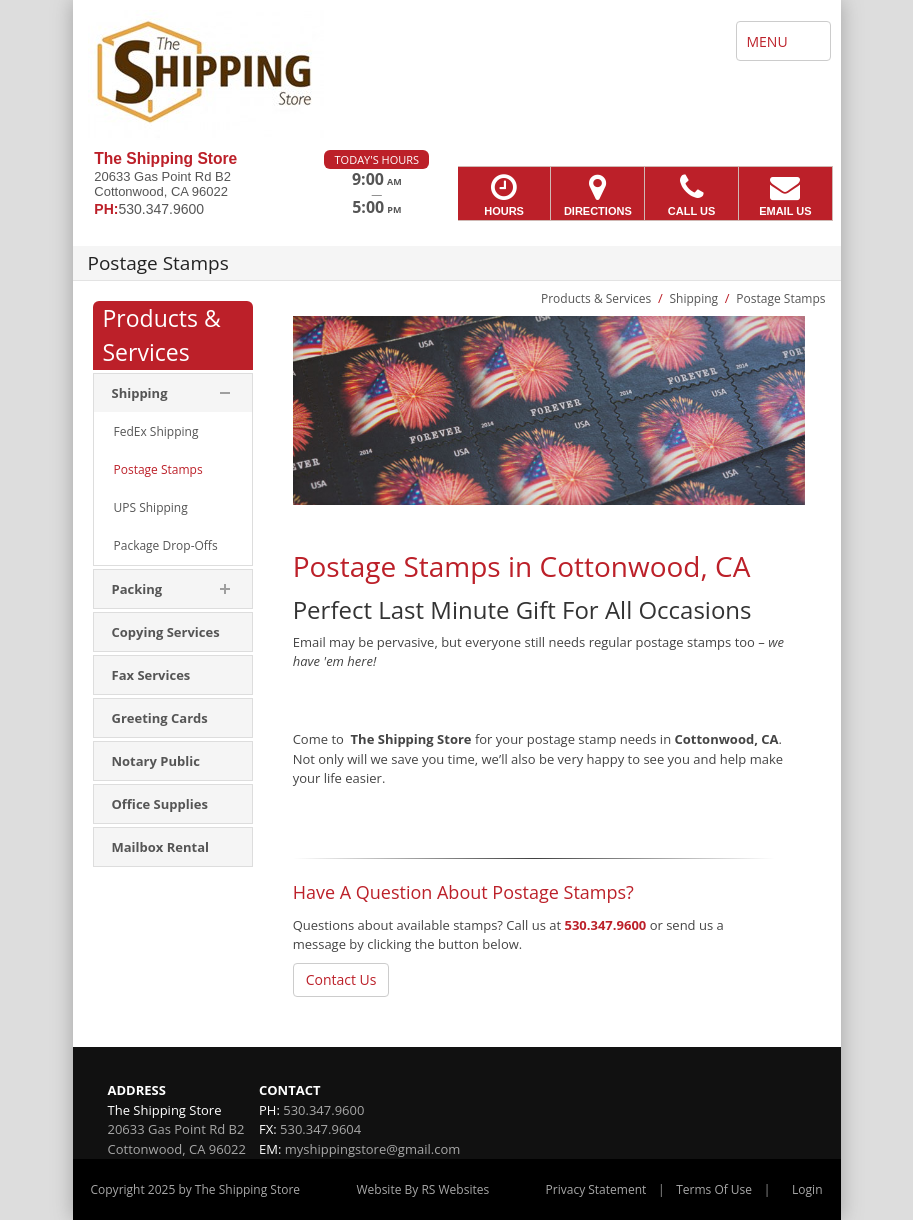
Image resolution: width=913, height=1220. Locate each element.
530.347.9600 (606, 925)
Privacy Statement (596, 1189)
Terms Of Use (714, 1189)
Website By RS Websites (422, 1189)
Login (807, 1189)
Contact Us (341, 979)
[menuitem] (173, 432)
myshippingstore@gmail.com (373, 1149)
